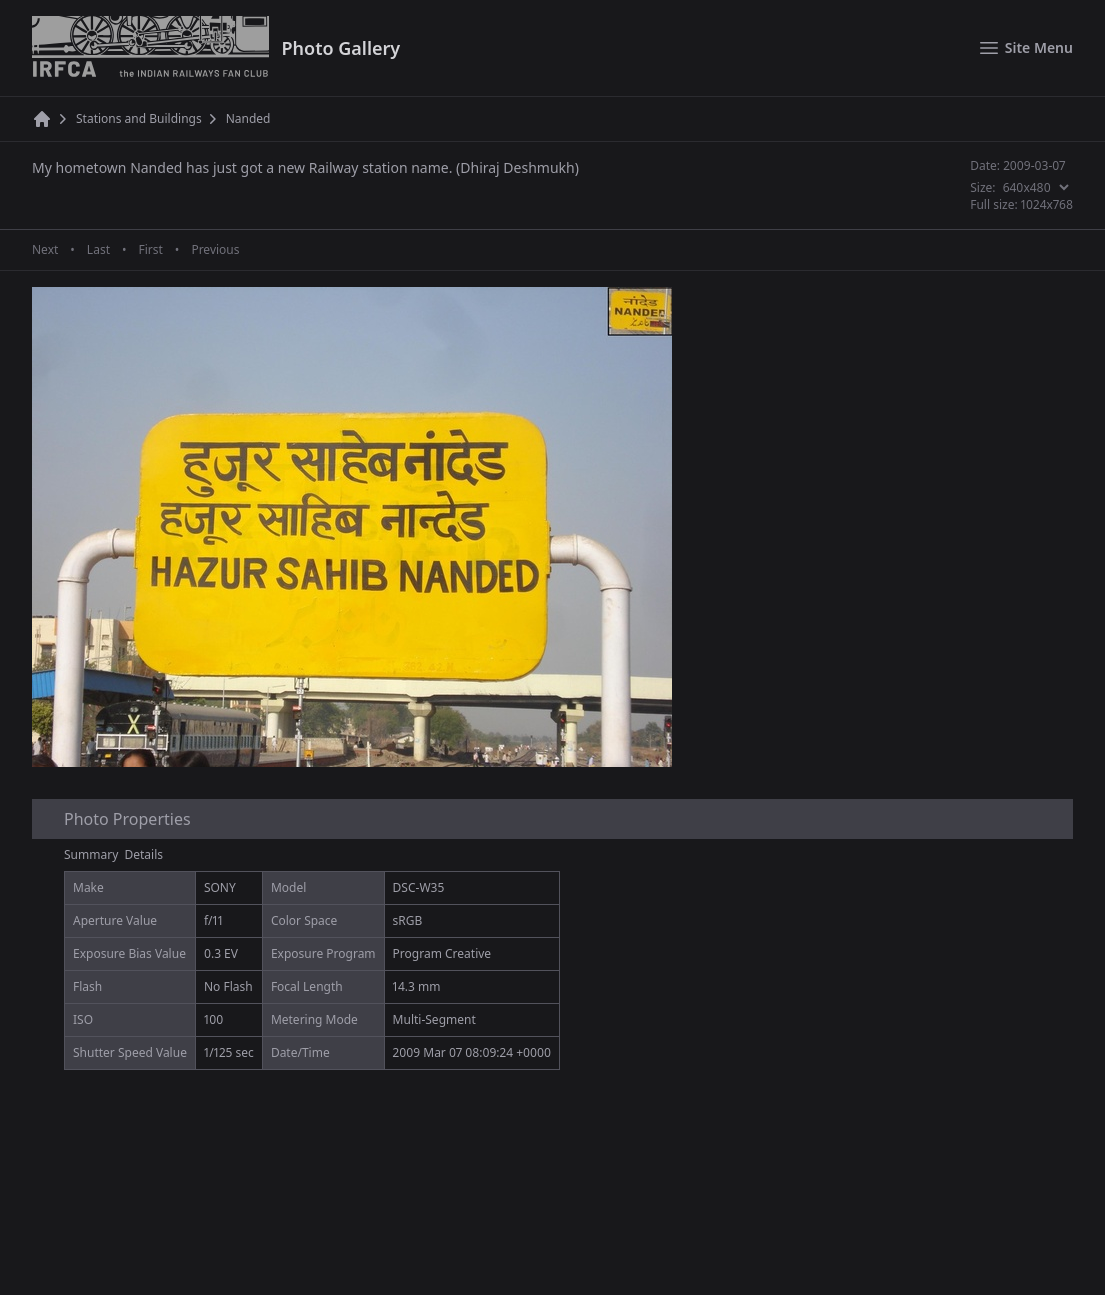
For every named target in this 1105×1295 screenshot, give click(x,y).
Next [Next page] (45, 250)
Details (144, 854)
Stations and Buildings (139, 119)
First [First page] (150, 250)
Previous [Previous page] (215, 250)
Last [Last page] (98, 250)
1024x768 (1047, 204)
